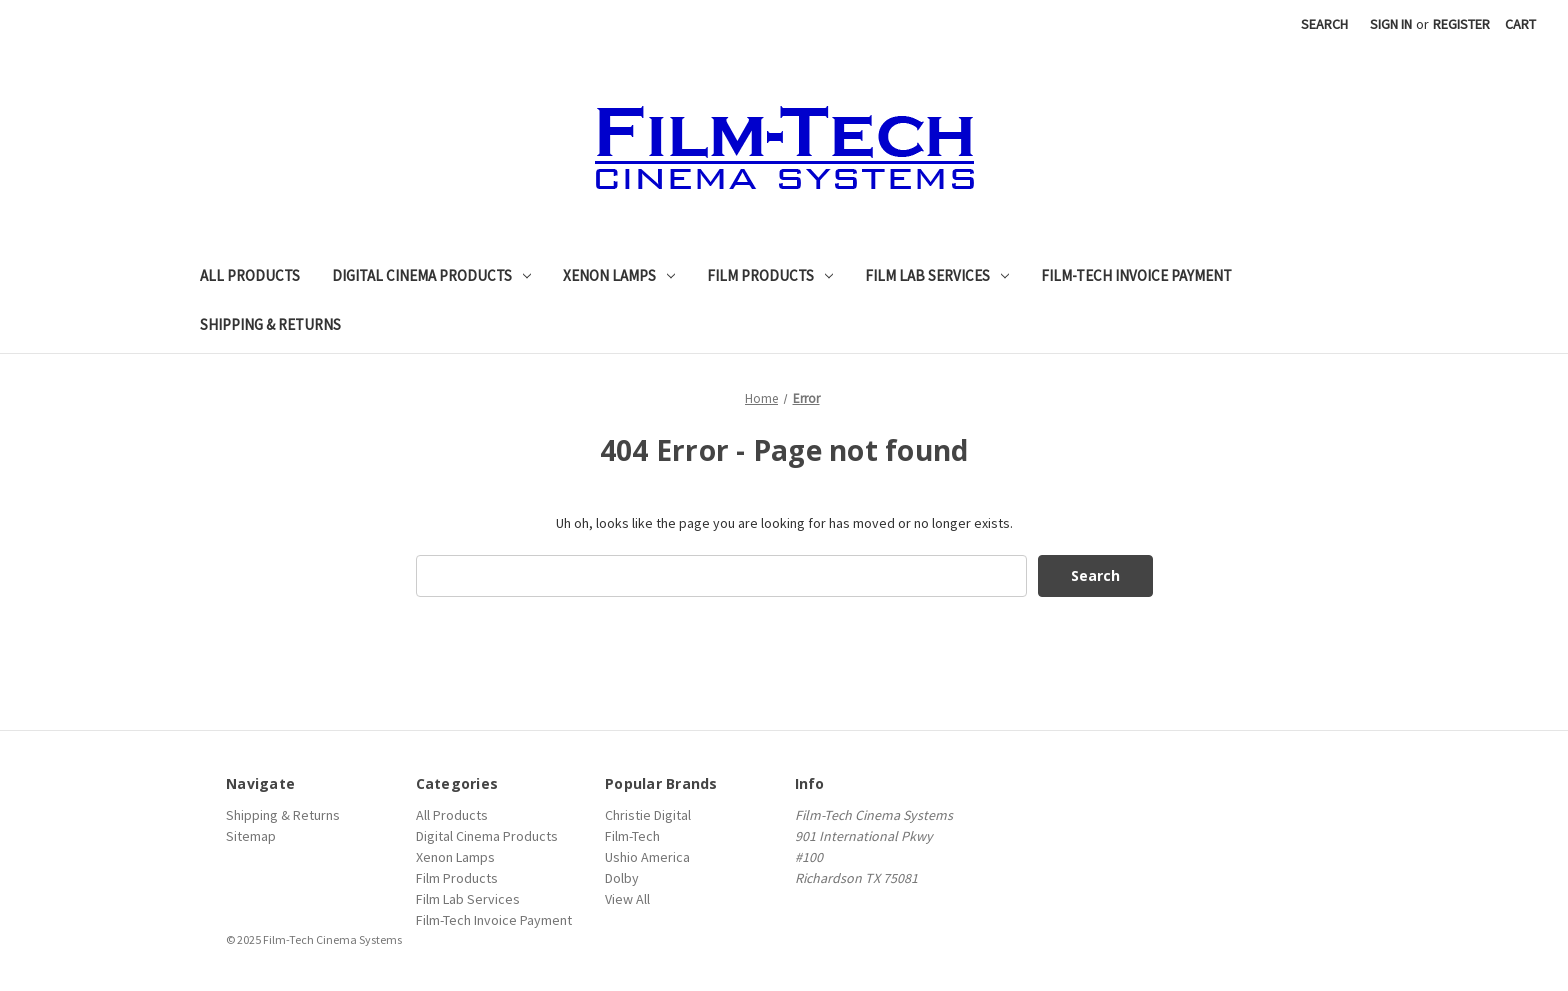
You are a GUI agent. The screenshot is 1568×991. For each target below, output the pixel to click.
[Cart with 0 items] (1520, 24)
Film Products (770, 275)
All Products (250, 275)
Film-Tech (632, 836)
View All (627, 899)
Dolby (622, 878)
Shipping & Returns (270, 324)
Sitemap (251, 836)
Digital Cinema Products (431, 275)
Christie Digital (648, 815)
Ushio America (647, 857)
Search (1324, 24)
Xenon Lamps (619, 275)
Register (1461, 24)
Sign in (1391, 24)
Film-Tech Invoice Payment (1136, 275)
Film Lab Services (937, 275)
